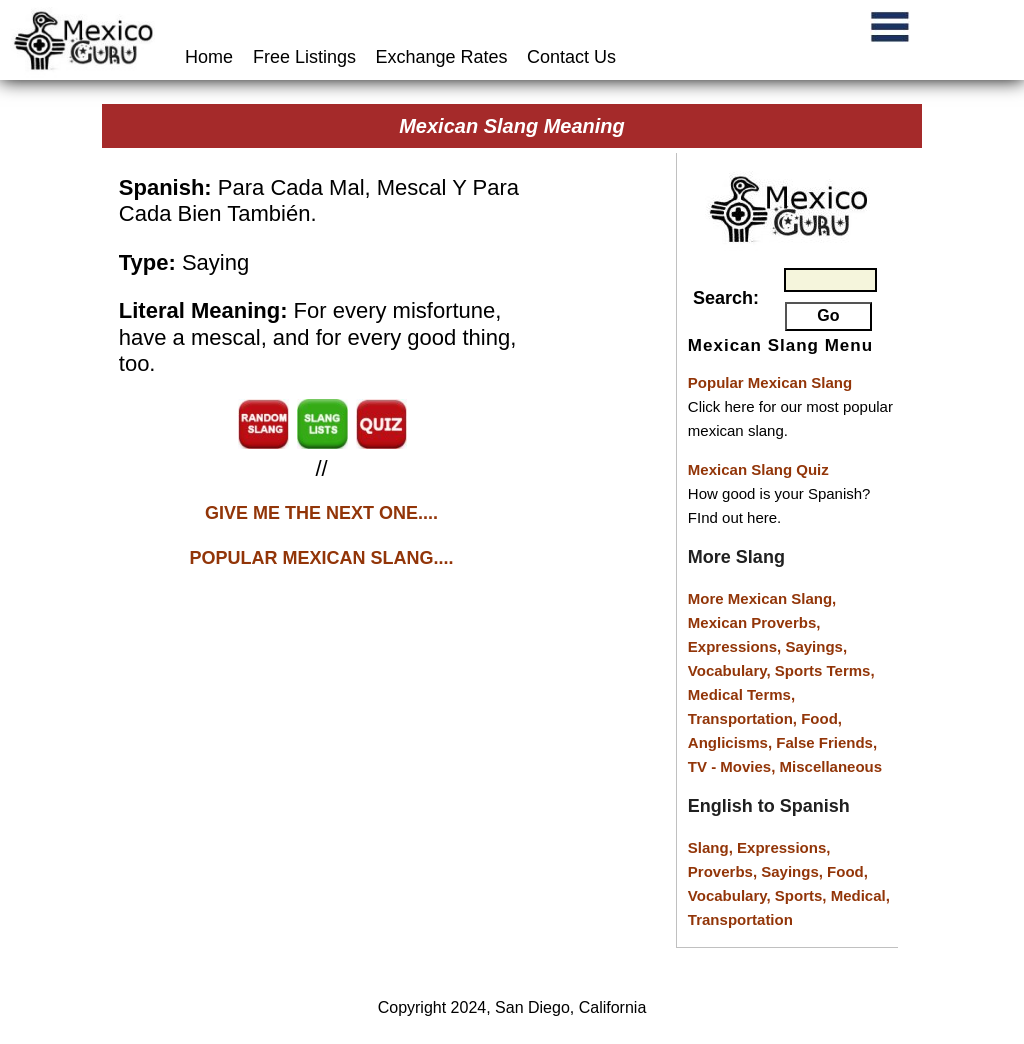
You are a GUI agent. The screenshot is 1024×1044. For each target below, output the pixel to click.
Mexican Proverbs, (754, 622)
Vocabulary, (731, 670)
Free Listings (304, 57)
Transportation (740, 919)
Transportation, (744, 718)
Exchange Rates (442, 57)
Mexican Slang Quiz (758, 469)
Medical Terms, (741, 694)
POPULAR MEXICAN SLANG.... (322, 558)
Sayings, (816, 646)
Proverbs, (724, 871)
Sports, (803, 895)
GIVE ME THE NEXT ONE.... (321, 513)
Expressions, (734, 646)
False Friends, (826, 742)
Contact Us (571, 57)
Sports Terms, (825, 670)
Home (211, 57)
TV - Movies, (734, 766)
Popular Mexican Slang (770, 382)
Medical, (860, 895)
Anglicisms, (732, 742)
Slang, (712, 847)
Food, (821, 718)
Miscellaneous (831, 766)
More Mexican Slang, (762, 598)
